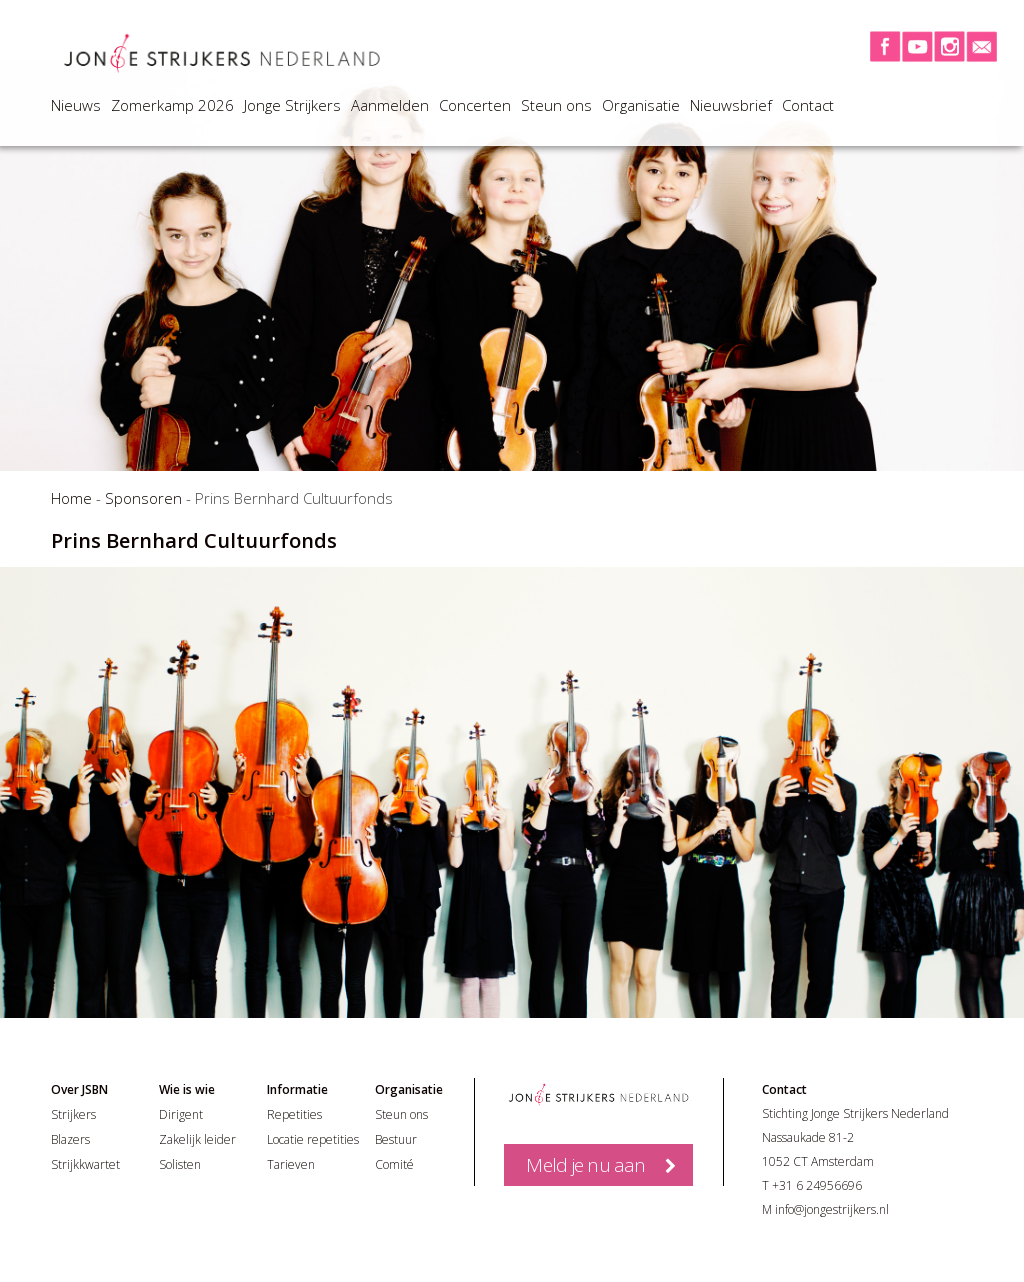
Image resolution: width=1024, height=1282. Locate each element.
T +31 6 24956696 (812, 1185)
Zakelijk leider (197, 1139)
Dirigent (181, 1114)
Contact (808, 105)
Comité (394, 1164)
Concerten (475, 105)
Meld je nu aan (585, 1165)
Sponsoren (143, 498)
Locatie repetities (313, 1139)
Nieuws (76, 105)
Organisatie (641, 105)
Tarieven (291, 1164)
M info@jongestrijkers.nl (825, 1209)
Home (71, 498)
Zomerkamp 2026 (172, 105)
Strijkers (73, 1114)
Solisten (180, 1164)
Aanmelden (390, 105)
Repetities (294, 1114)
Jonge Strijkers (292, 105)
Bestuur (396, 1139)
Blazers (70, 1139)
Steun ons (556, 105)
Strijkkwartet (85, 1164)
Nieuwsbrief (731, 105)
